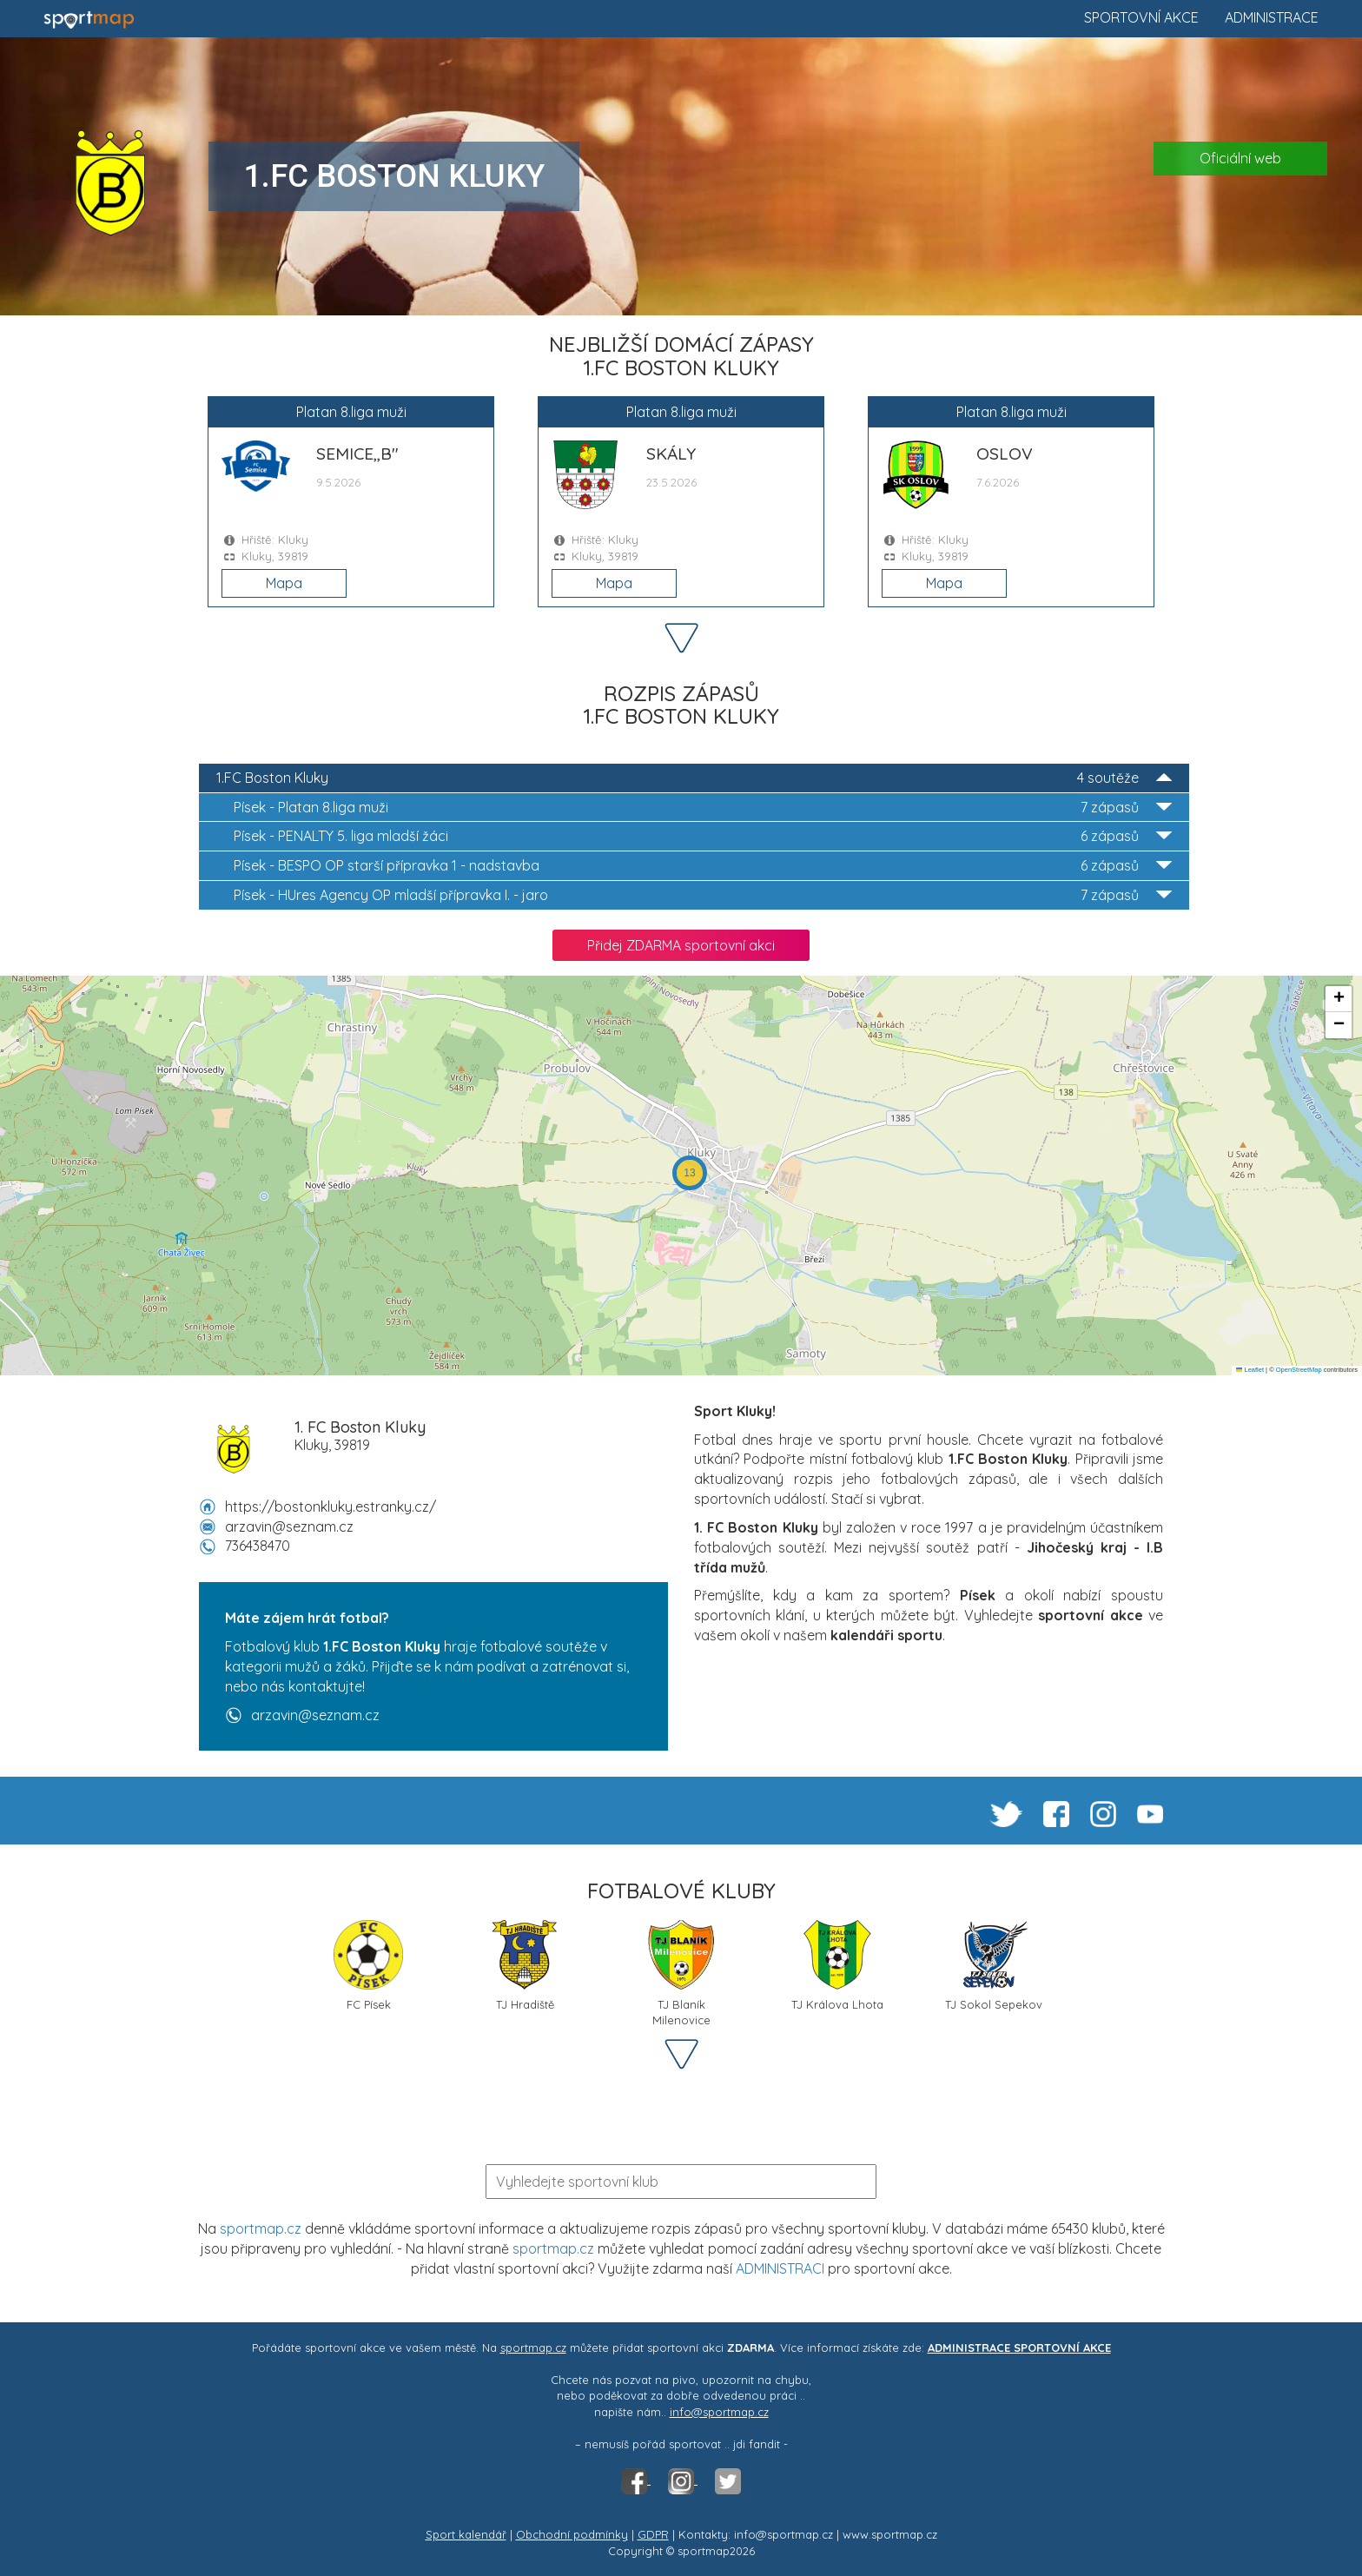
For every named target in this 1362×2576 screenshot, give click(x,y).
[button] (689, 1173)
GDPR (653, 2534)
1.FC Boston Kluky (694, 778)
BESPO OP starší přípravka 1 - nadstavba (703, 866)
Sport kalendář (466, 2534)
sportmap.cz (260, 2228)
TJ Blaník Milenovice (681, 1972)
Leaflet (1250, 1370)
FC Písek (368, 1965)
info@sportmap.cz (719, 2412)
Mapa (284, 583)
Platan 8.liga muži (703, 808)
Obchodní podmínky (572, 2534)
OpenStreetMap (1299, 1370)
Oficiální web (1240, 158)
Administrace (1272, 17)
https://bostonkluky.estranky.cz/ (330, 1506)
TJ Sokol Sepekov (993, 1965)
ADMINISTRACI (780, 2268)
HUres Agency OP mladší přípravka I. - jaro (703, 895)
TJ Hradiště (524, 1965)
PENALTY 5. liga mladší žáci (703, 836)
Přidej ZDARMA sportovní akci (681, 945)
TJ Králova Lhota (837, 1965)
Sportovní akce (1141, 17)
